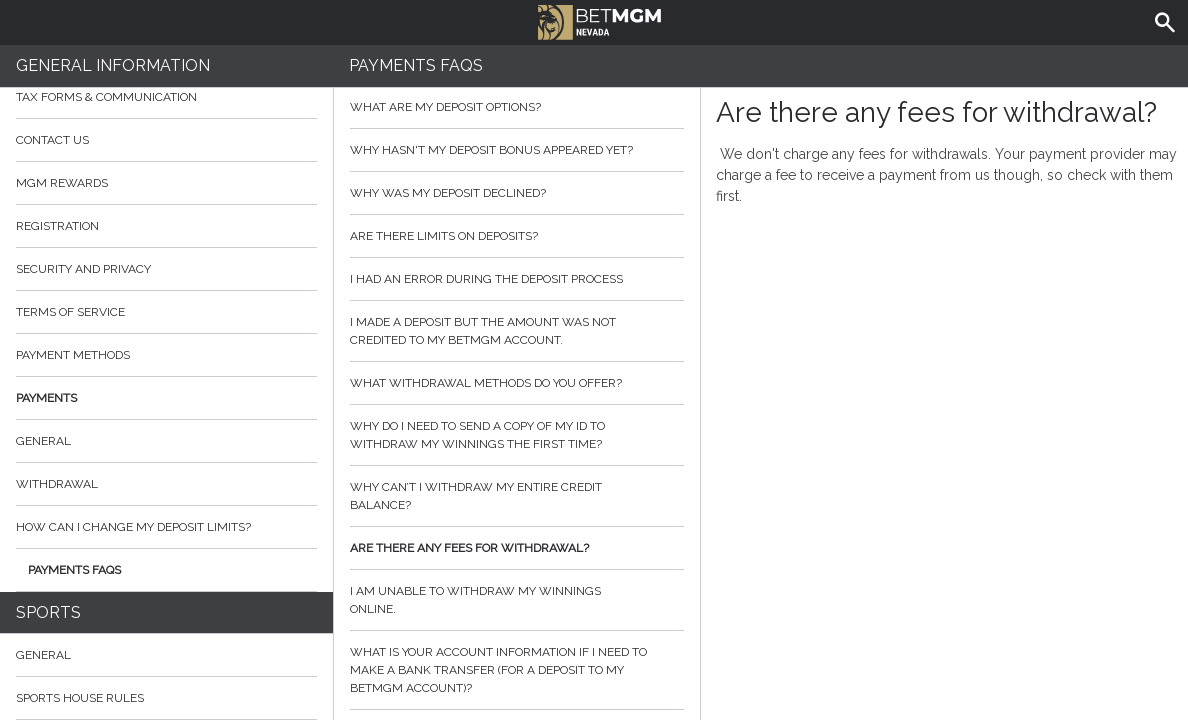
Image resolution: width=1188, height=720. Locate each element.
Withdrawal (57, 484)
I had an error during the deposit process (517, 279)
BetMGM (599, 20)
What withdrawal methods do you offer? (517, 383)
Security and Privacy (83, 269)
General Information (113, 65)
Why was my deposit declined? (517, 193)
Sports (48, 612)
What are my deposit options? (517, 107)
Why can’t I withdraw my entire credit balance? (517, 496)
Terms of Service (166, 312)
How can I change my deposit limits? (133, 527)
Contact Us (166, 140)
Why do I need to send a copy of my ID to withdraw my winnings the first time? (517, 435)
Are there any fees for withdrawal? (517, 548)
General (43, 441)
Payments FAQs (74, 570)
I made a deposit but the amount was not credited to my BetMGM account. (517, 331)
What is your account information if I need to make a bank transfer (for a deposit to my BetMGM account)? (517, 670)
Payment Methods (166, 355)
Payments (166, 398)
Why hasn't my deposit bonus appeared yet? (517, 150)
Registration (57, 226)
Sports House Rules (80, 698)
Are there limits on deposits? (517, 236)
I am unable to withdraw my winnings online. (517, 600)
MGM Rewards (62, 183)
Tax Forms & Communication (166, 97)
